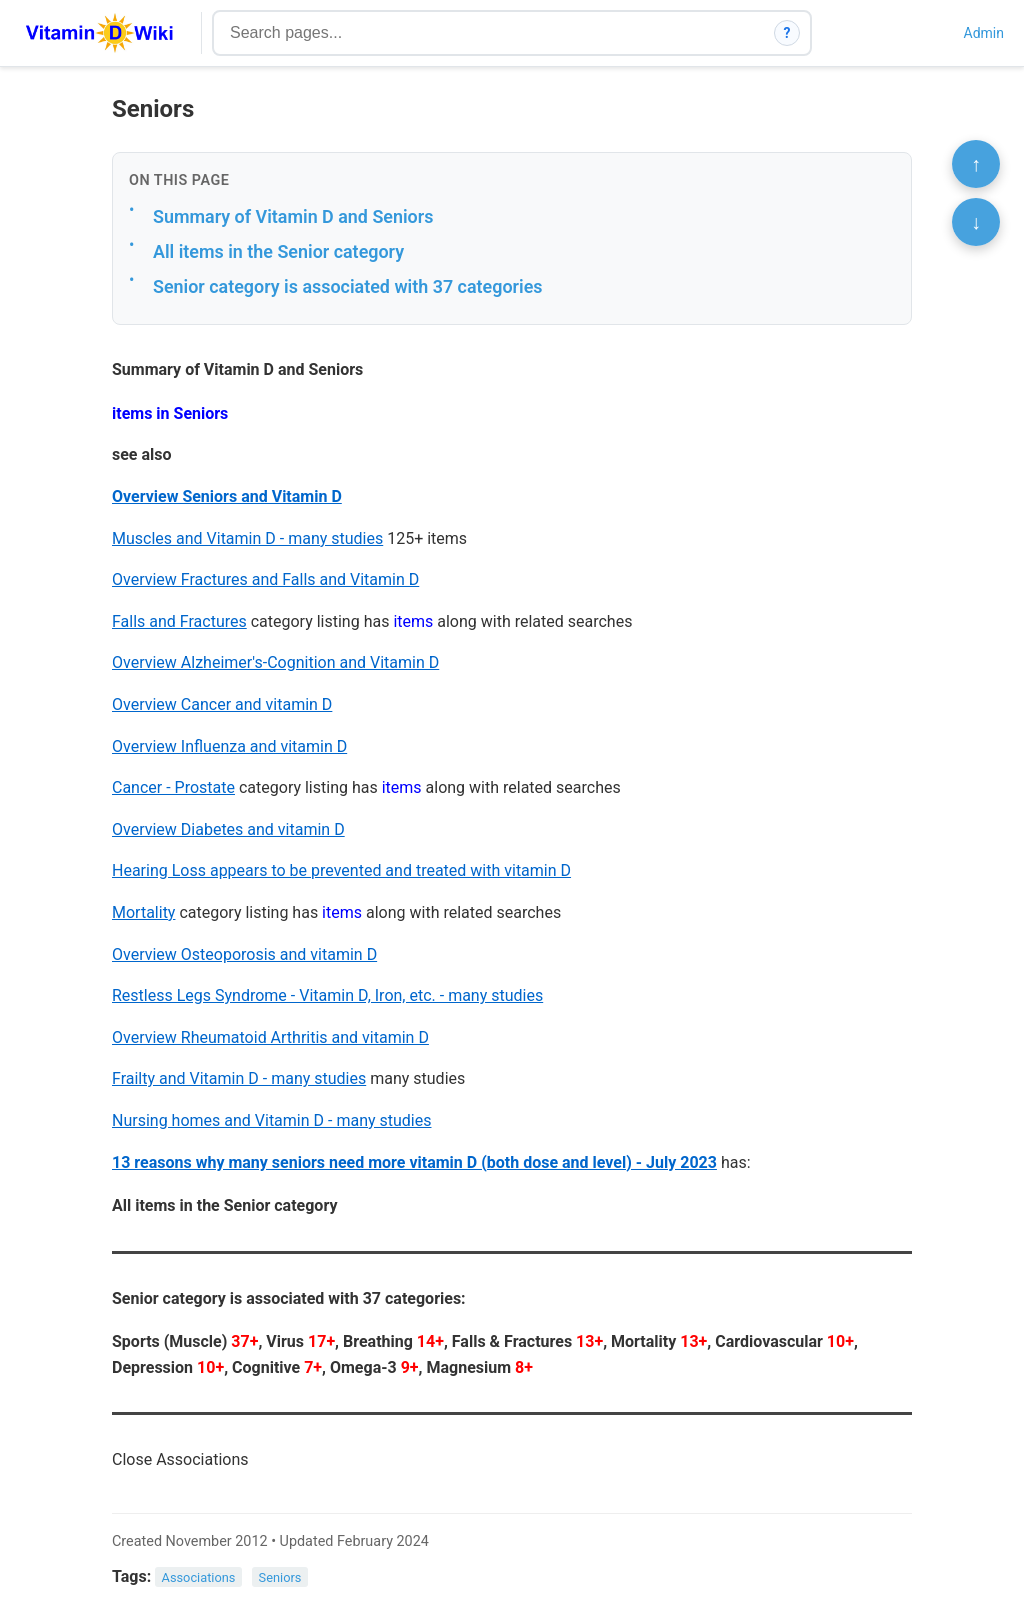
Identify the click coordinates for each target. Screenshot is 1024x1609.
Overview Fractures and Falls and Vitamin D (265, 579)
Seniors (280, 1577)
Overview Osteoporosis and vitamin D (244, 954)
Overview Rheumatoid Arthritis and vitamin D (270, 1037)
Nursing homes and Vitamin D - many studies (271, 1120)
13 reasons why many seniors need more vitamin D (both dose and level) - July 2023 (414, 1162)
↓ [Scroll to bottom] (976, 222)
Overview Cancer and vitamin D (222, 704)
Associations (199, 1577)
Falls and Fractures (179, 621)
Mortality (143, 912)
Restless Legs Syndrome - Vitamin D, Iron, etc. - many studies (327, 995)
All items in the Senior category (278, 251)
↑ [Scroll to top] (976, 164)
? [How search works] (787, 33)
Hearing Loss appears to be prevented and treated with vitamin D (341, 870)
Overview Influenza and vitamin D (229, 746)
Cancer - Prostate (173, 787)
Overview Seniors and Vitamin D (227, 496)
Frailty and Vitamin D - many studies (239, 1078)
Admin (984, 33)
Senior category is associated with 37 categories (347, 286)
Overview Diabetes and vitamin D (228, 829)
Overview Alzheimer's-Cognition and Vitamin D (275, 662)
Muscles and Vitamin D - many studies (247, 538)
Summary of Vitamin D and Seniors (293, 216)
